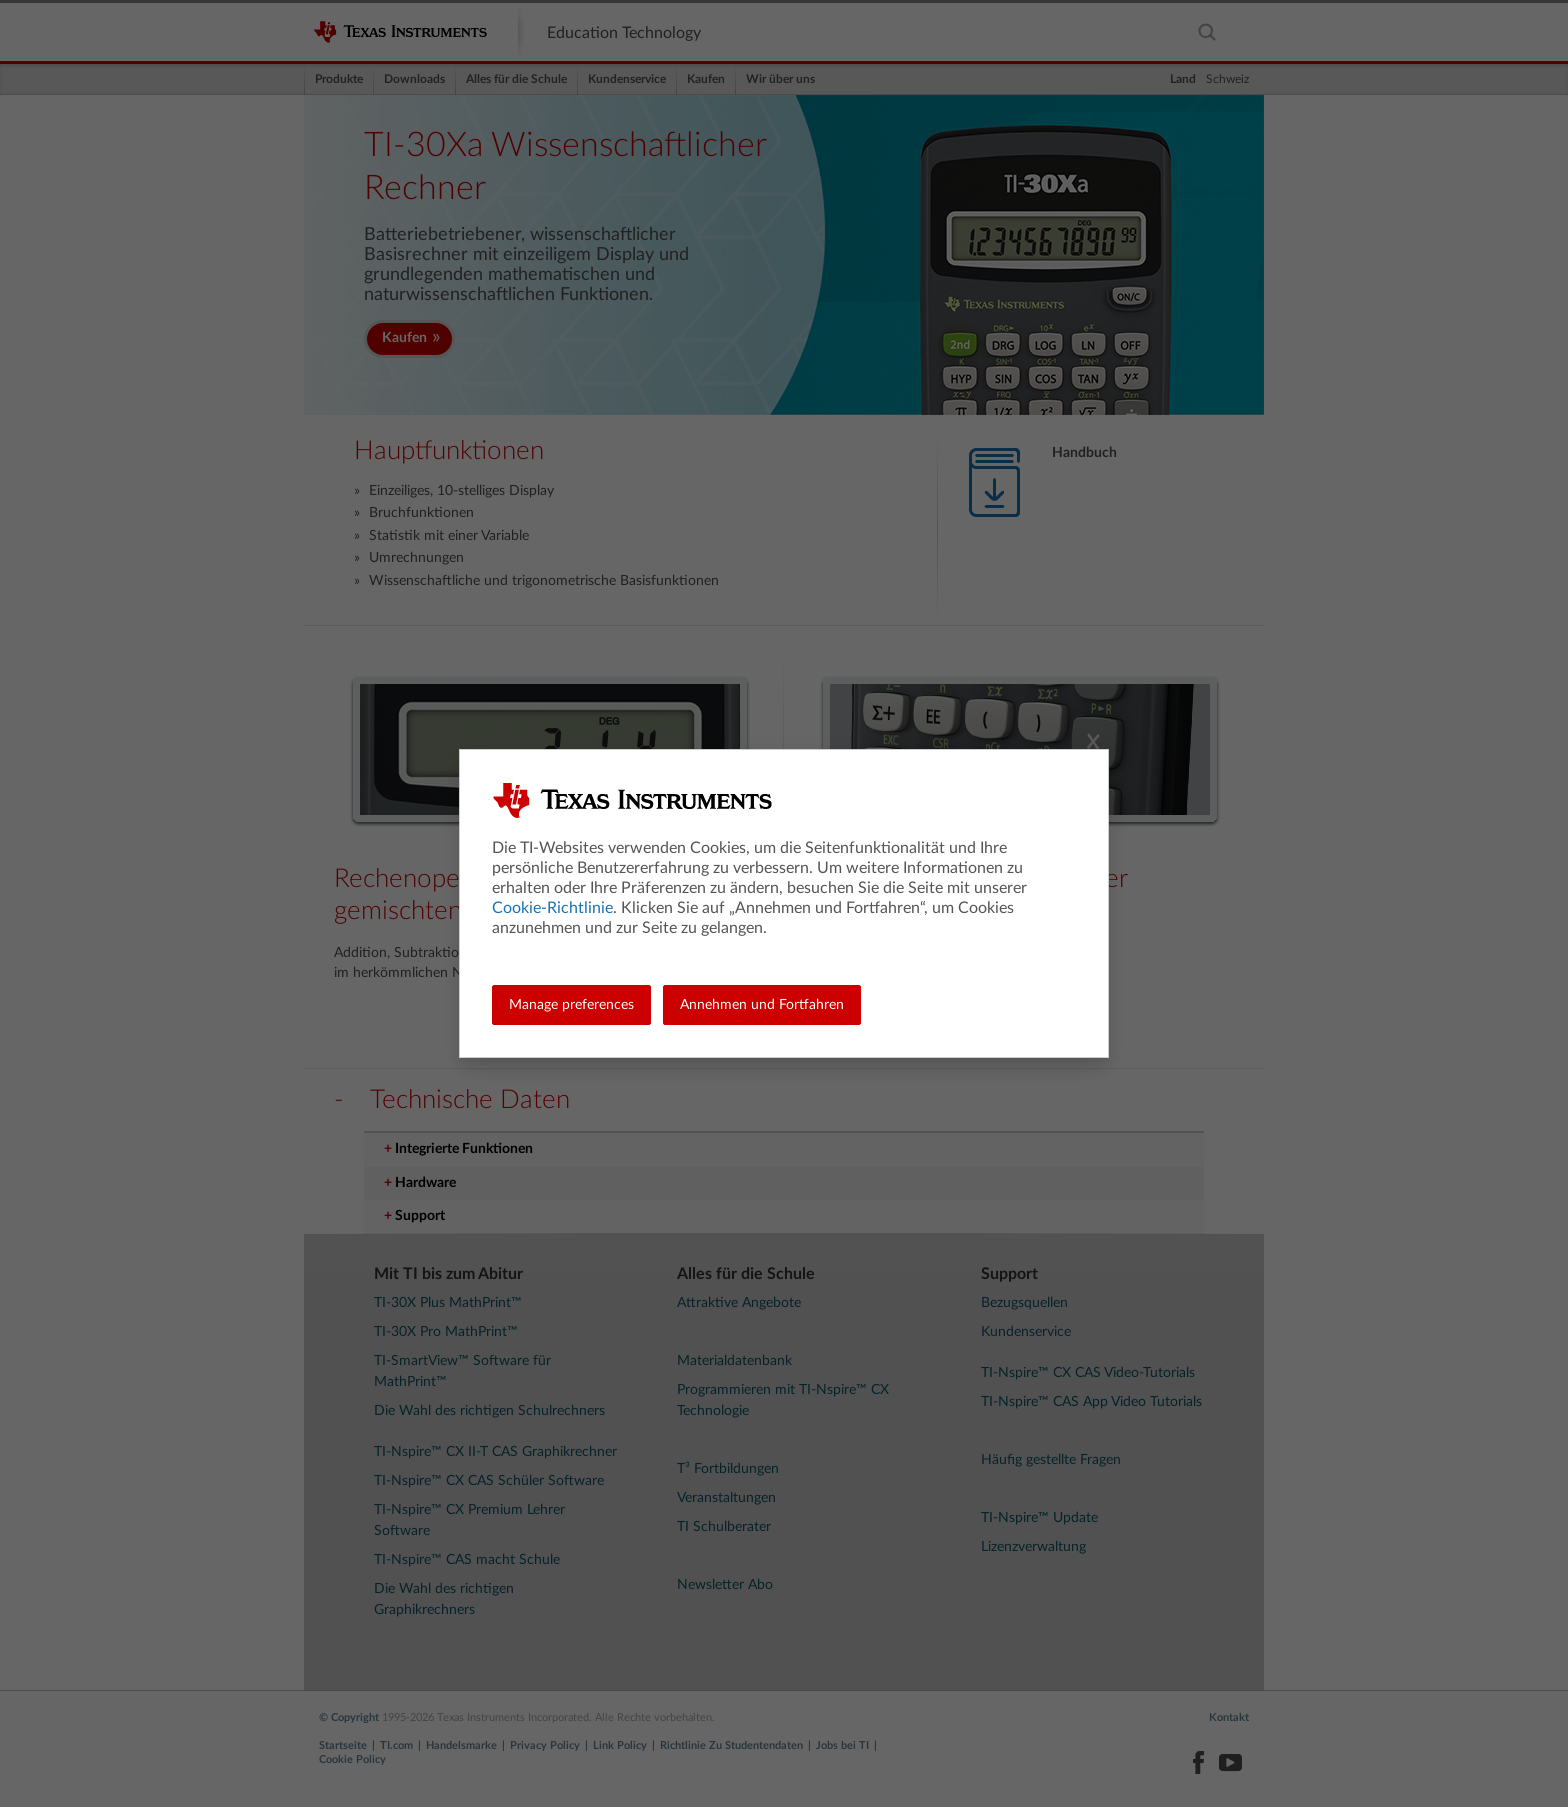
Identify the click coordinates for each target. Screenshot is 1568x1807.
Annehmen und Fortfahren (762, 1005)
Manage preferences (571, 1005)
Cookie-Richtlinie (552, 908)
